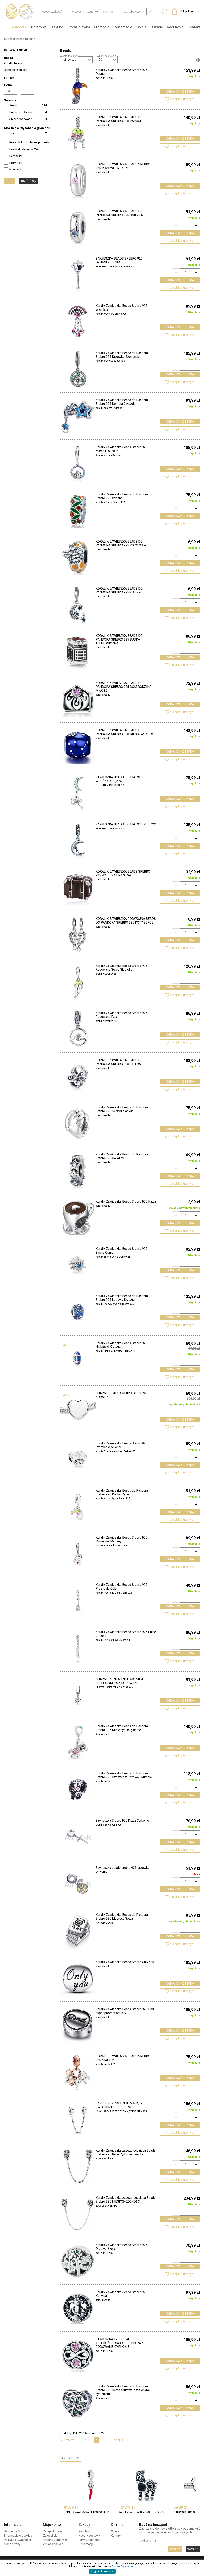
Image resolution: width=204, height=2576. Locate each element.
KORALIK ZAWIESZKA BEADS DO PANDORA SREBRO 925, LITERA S (120, 1062)
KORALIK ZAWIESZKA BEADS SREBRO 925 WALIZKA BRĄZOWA (123, 873)
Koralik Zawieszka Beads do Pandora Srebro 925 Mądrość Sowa (122, 1916)
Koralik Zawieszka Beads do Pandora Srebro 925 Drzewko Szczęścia (122, 355)
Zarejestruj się (52, 2531)
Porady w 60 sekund (47, 27)
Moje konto (52, 2524)
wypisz (192, 2549)
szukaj (108, 11)
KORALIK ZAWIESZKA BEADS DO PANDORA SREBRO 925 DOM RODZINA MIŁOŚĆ (123, 686)
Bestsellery (70, 2458)
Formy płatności (89, 2540)
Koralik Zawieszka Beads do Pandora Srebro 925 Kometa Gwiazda (122, 402)
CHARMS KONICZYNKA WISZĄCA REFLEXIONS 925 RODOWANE (119, 1681)
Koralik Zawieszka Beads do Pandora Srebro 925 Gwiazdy (122, 1156)
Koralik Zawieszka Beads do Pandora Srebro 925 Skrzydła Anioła (122, 1109)
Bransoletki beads (15, 70)
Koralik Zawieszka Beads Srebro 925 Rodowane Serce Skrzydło (121, 967)
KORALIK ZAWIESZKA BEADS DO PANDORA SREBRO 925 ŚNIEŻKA (119, 213)
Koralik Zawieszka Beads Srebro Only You (125, 1962)
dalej (118, 2440)
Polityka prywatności (17, 2540)
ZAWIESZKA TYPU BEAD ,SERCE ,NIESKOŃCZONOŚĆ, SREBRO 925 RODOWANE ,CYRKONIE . (120, 2343)
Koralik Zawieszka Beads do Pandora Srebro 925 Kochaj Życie (122, 1492)
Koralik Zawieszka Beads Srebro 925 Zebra (143, 2512)
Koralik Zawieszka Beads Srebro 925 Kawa (126, 1201)
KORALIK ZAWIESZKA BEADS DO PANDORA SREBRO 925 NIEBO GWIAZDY (125, 732)
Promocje (102, 27)
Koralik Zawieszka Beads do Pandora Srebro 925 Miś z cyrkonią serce (122, 1728)
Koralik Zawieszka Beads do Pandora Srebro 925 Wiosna (122, 496)
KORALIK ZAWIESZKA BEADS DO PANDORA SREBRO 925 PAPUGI (119, 119)
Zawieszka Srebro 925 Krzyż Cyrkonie (122, 1820)
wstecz (67, 2440)
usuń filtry (28, 181)
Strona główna (78, 27)
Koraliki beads (13, 63)
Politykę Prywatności (123, 2566)
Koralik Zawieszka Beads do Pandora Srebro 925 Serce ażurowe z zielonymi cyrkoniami (123, 2390)
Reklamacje (123, 27)
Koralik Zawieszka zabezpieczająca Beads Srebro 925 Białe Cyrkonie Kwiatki (126, 2152)
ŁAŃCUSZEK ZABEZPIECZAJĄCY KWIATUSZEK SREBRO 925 (119, 2105)
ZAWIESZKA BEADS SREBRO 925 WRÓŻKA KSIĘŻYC (119, 779)
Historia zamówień (55, 2540)
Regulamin (175, 27)
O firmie (157, 27)
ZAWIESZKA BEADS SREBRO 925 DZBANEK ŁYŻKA (119, 260)
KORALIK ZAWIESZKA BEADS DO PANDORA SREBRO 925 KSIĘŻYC (119, 590)
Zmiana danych (53, 2544)
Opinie (141, 27)
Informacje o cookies (18, 2535)
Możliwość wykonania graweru (27, 128)
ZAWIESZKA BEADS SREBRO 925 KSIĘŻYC (126, 824)
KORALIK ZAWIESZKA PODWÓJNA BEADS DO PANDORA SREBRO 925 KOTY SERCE (126, 920)
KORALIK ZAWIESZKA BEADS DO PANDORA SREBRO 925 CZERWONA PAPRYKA (88, 2512)
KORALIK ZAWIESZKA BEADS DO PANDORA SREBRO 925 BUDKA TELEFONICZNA (119, 639)
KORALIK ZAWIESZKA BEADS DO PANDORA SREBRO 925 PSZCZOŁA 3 (122, 543)
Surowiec (11, 100)
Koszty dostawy (89, 2535)
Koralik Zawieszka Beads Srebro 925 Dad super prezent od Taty (125, 2011)
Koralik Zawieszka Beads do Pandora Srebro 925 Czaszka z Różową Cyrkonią (124, 1775)
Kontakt (194, 27)
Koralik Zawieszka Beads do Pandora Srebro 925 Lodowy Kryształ (122, 1298)
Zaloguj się (50, 2535)
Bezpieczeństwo (15, 2531)
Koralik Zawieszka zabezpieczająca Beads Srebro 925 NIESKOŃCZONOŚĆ (126, 2199)
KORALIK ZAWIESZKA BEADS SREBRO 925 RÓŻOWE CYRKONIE (123, 166)
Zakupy (84, 2524)
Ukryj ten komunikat (102, 2571)
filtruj (9, 181)
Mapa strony (12, 2544)
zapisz (175, 2549)
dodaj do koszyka (180, 91)
